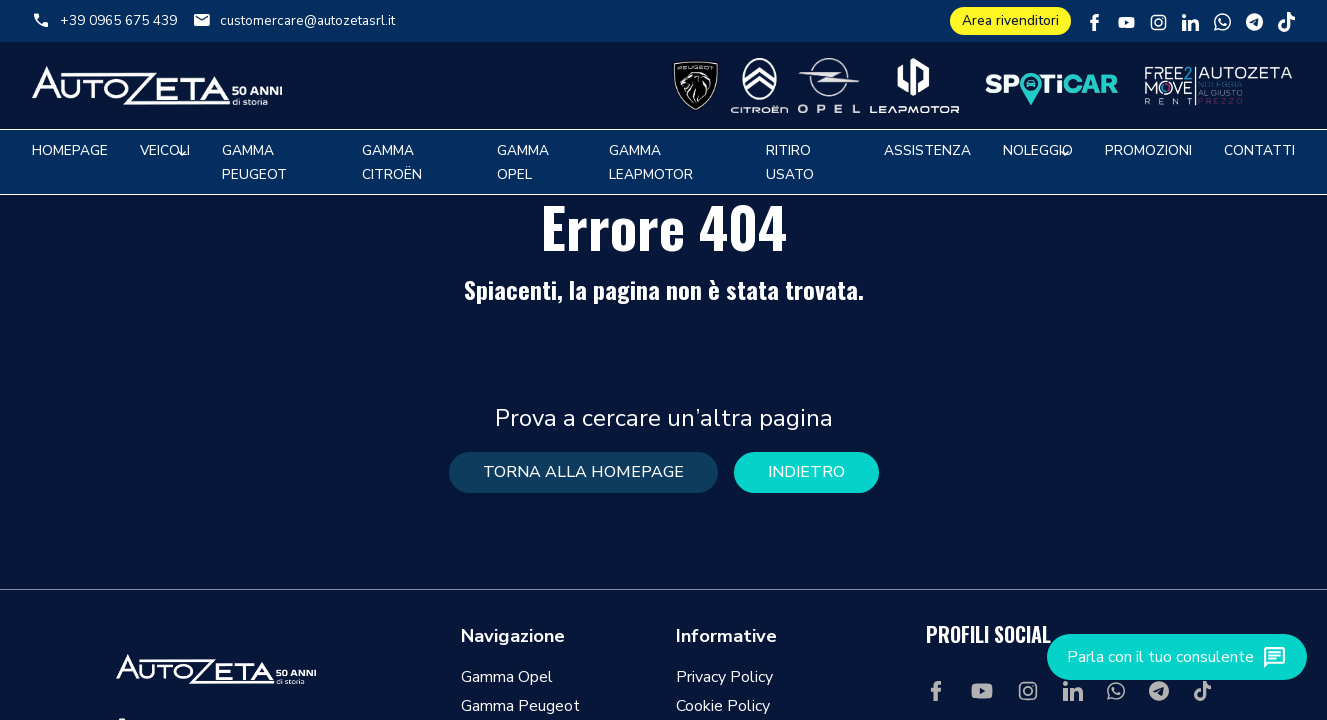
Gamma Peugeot (520, 706)
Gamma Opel (507, 677)
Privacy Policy (724, 677)
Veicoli (165, 150)
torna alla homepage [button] (583, 472)
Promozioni (1148, 150)
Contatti (1259, 150)
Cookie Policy (723, 706)
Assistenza (927, 150)
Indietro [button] (806, 472)
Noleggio (1038, 150)
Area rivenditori (1010, 20)
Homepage (70, 150)
